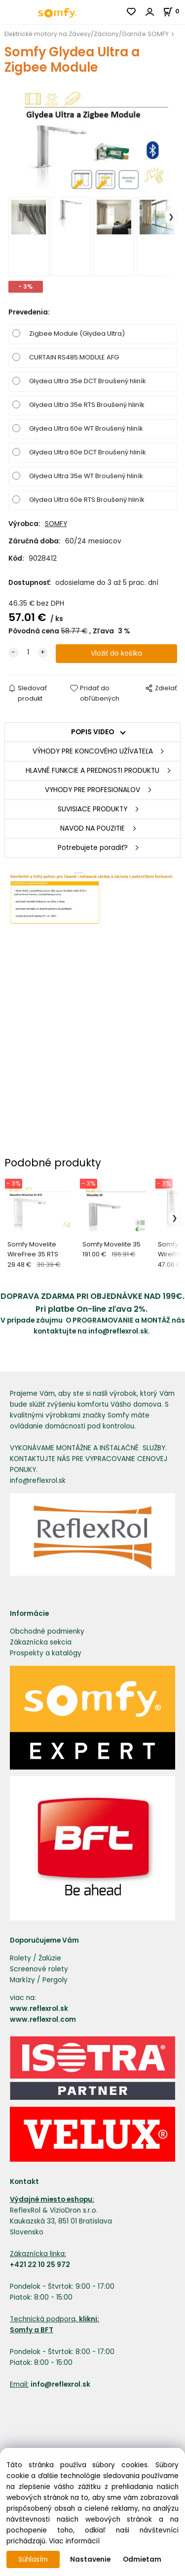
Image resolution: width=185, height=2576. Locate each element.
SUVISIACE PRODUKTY (92, 809)
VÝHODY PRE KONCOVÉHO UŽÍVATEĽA (93, 751)
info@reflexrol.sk (118, 1331)
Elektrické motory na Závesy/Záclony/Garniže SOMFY (86, 34)
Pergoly (55, 1980)
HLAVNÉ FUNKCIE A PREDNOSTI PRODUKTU (92, 770)
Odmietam (142, 2559)
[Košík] (174, 11)
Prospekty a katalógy (45, 1653)
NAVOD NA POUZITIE (92, 828)
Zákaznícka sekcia (41, 1642)
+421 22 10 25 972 (40, 2264)
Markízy (22, 1980)
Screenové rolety (39, 1969)
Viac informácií (74, 2541)
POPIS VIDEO (92, 732)
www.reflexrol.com (43, 2019)
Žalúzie (49, 1958)
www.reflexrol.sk (39, 2008)
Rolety (20, 1958)
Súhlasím (33, 2559)
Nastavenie (90, 2559)
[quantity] (28, 652)
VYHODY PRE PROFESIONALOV (92, 790)
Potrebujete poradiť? (93, 847)
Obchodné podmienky (47, 1631)
